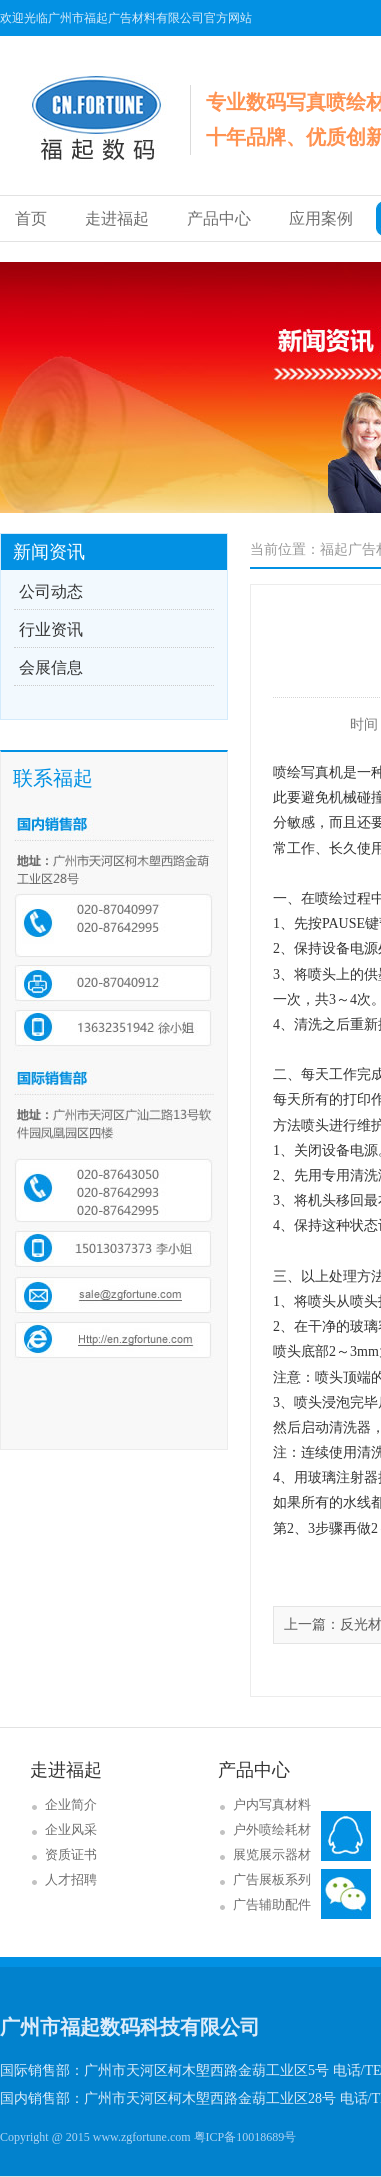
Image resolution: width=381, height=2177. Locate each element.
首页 (31, 218)
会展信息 (51, 667)
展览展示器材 (272, 1854)
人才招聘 (71, 1879)
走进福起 (117, 218)
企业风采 (71, 1829)
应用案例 (321, 218)
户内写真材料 (272, 1804)
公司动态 (51, 591)
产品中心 (219, 218)
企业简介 (71, 1804)
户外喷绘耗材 (272, 1829)
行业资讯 (51, 629)
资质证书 (71, 1854)
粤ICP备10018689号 (245, 2137)
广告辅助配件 (272, 1904)
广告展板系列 (272, 1879)
